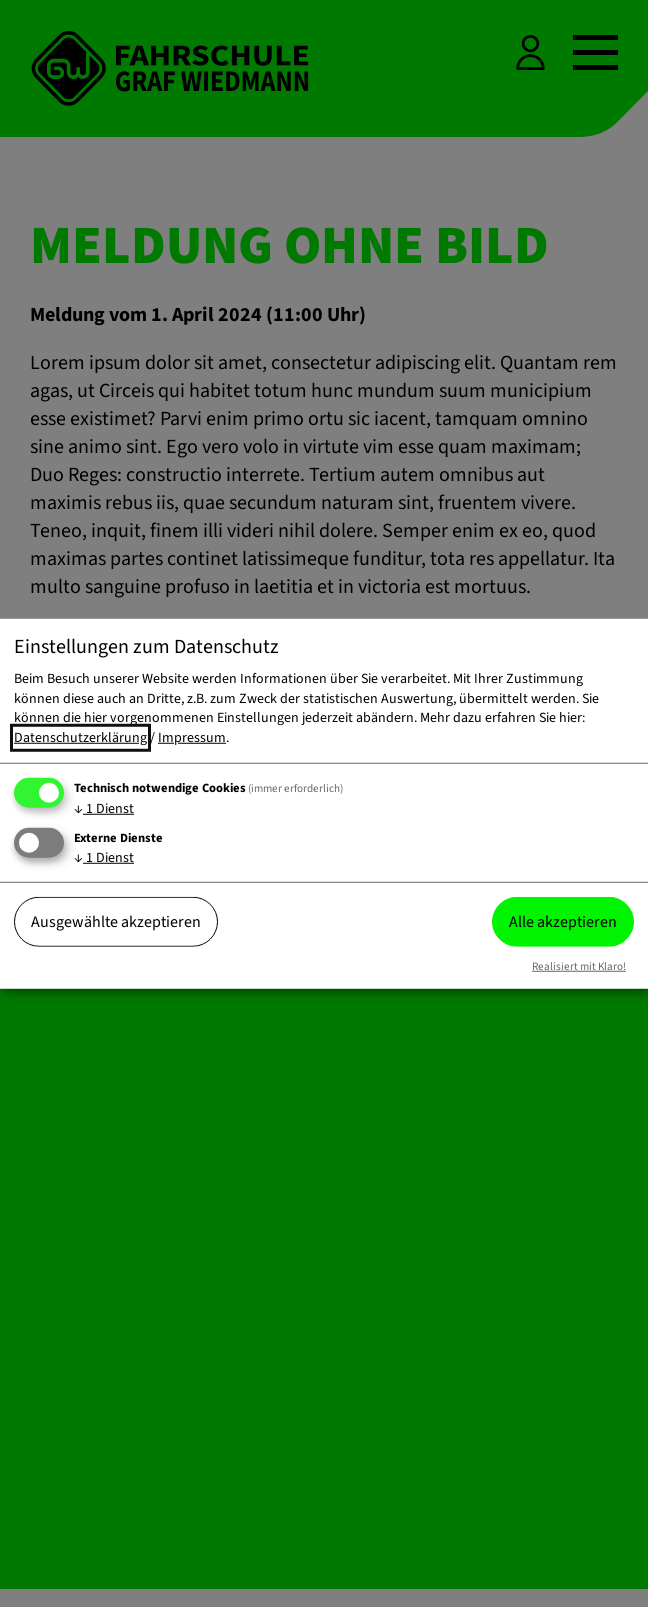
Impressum (192, 738)
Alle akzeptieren (563, 922)
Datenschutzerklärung (80, 738)
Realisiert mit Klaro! (579, 966)
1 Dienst (104, 808)
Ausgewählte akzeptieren (116, 922)
